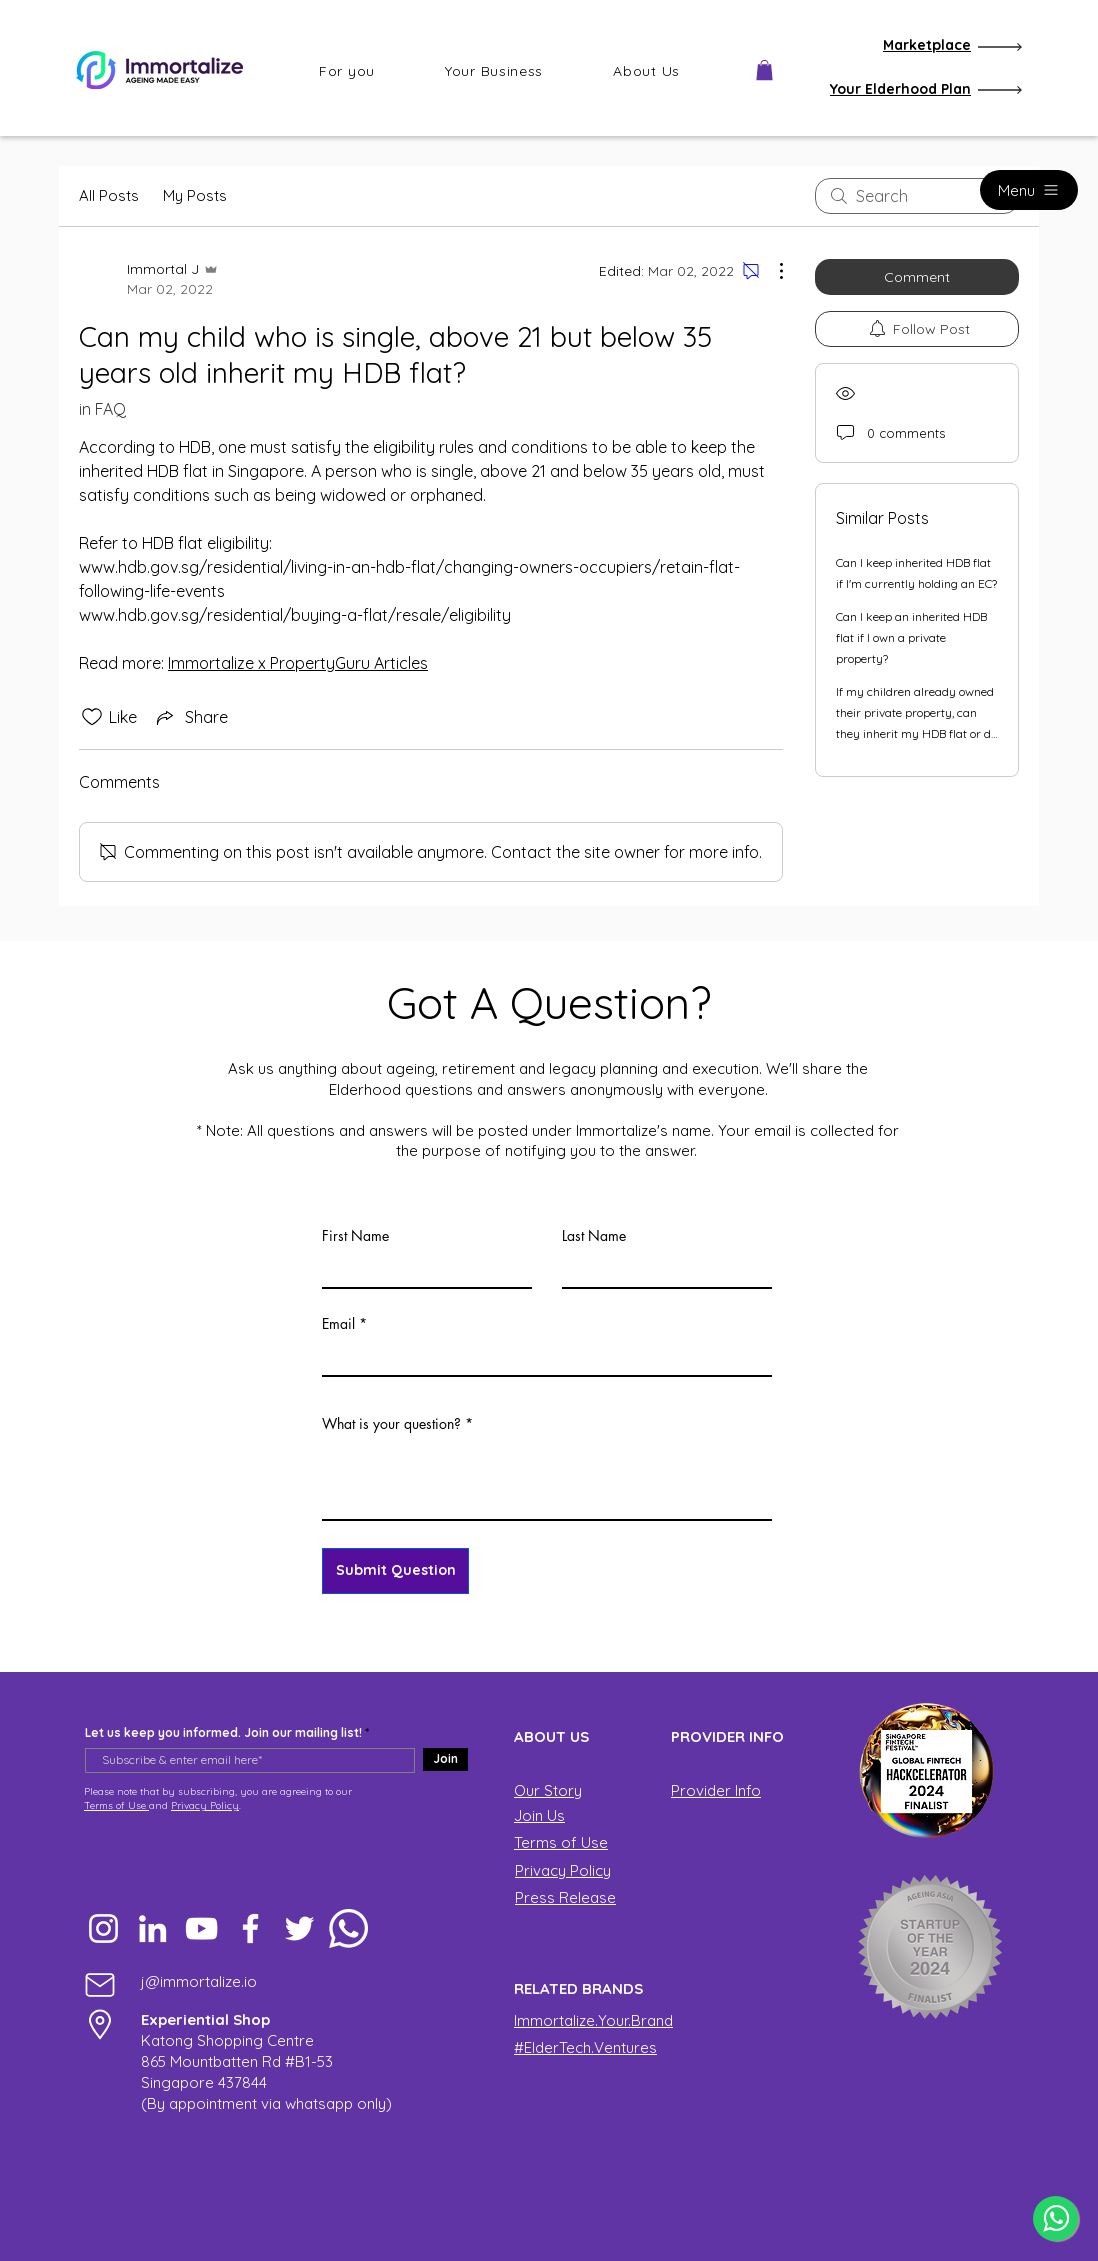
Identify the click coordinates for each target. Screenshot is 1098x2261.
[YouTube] (201, 1928)
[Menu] (1029, 190)
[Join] (445, 1759)
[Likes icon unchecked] (92, 717)
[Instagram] (103, 1928)
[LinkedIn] (152, 1928)
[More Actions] (771, 271)
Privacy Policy (205, 1805)
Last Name (594, 1236)
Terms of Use (116, 1805)
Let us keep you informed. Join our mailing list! (223, 1733)
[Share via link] (190, 717)
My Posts (195, 195)
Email (338, 1324)
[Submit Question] (395, 1571)
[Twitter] (299, 1928)
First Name (355, 1236)
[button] (347, 71)
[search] (917, 196)
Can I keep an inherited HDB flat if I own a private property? (911, 637)
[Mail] (100, 1984)
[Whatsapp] (348, 1928)
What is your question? (391, 1424)
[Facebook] (250, 1928)
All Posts (109, 195)
